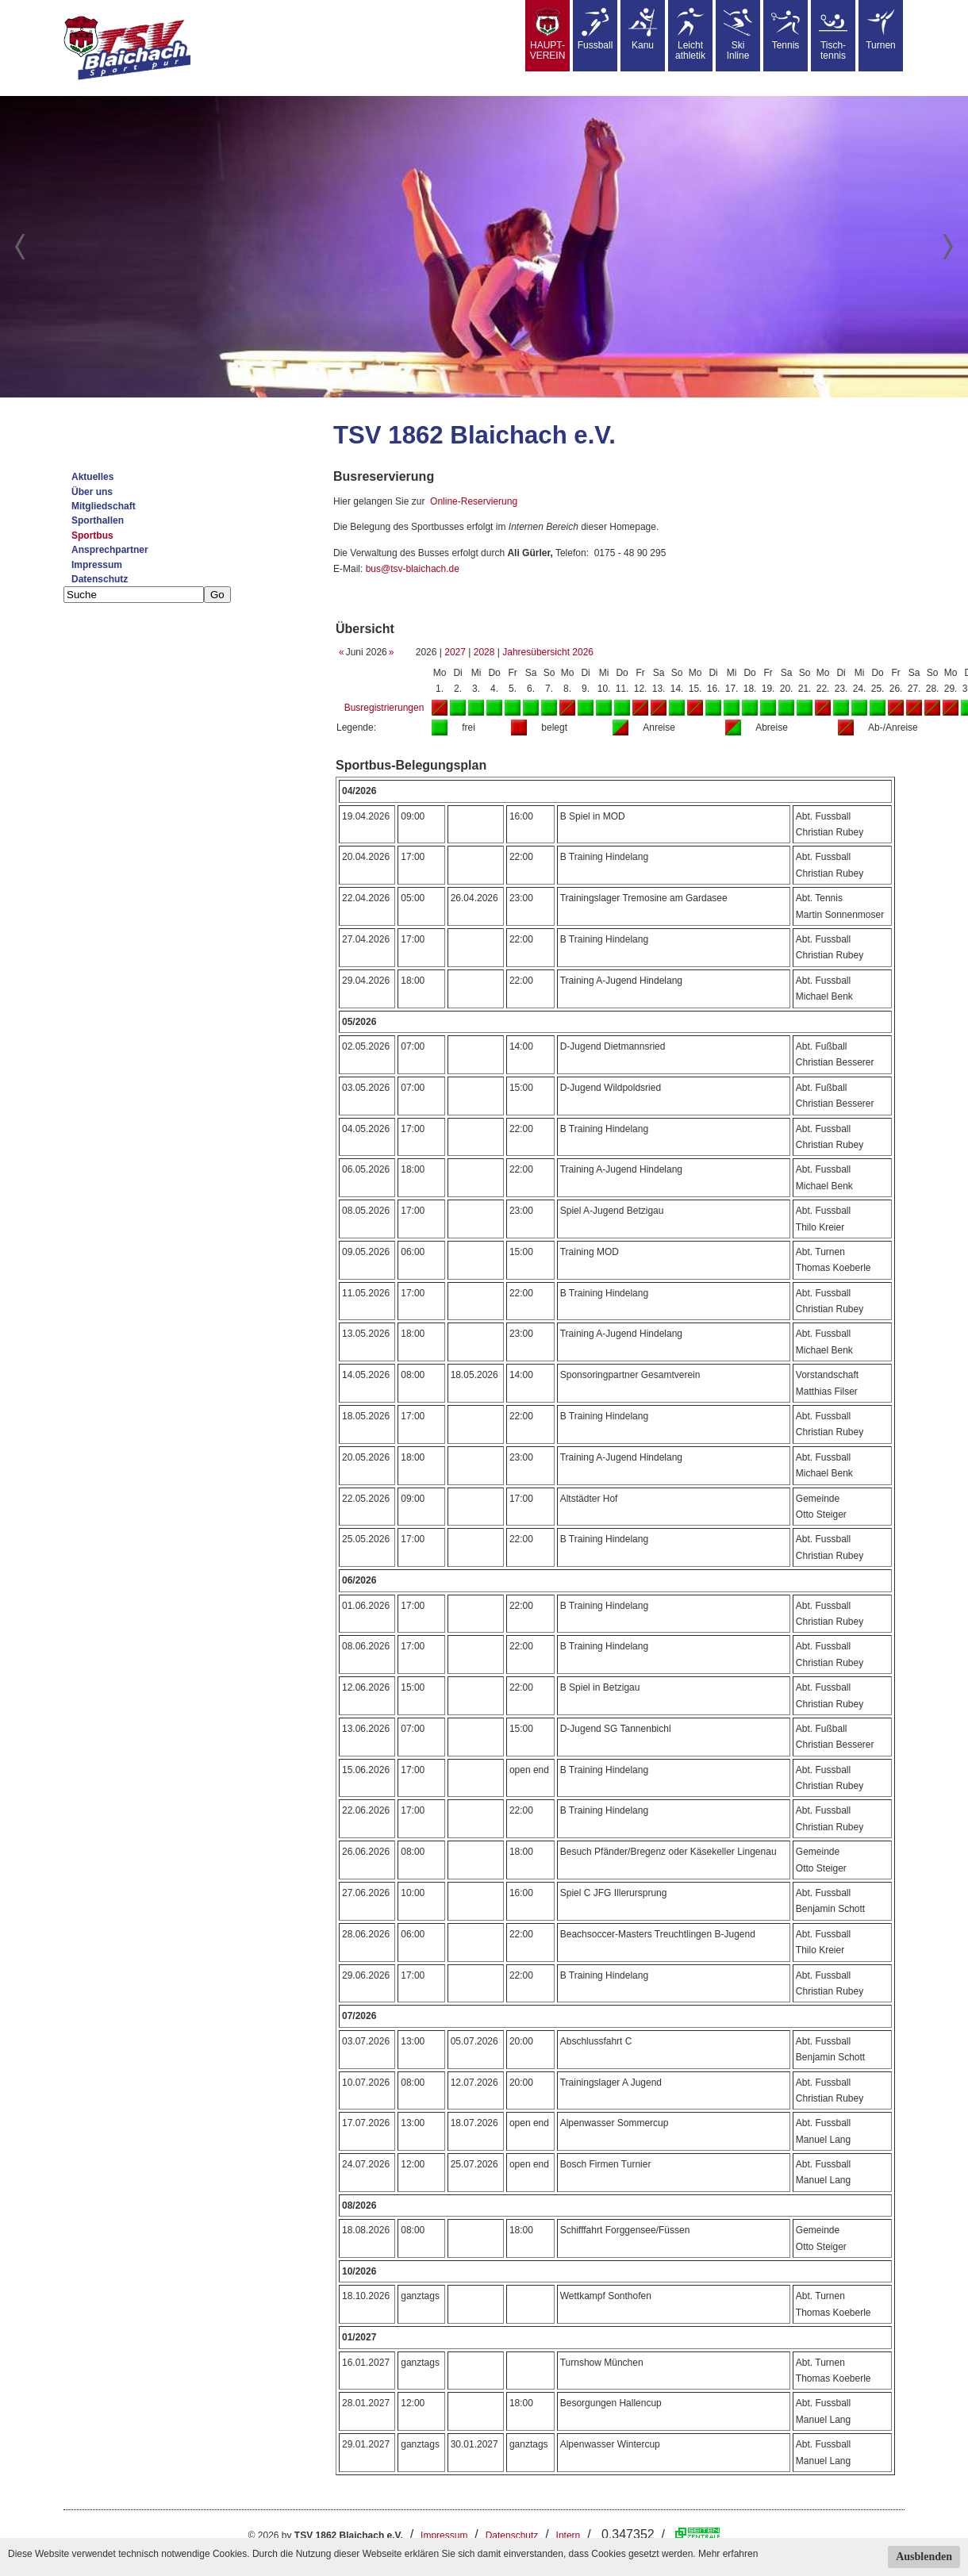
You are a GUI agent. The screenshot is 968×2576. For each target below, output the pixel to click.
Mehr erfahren (728, 2553)
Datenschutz (99, 579)
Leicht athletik (690, 34)
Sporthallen (97, 520)
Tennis (785, 29)
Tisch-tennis (833, 34)
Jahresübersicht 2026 (547, 652)
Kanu (642, 29)
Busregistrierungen (384, 707)
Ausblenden (924, 2557)
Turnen (881, 29)
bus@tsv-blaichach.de (412, 568)
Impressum (96, 564)
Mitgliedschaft (103, 506)
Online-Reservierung (473, 501)
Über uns (92, 491)
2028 (484, 652)
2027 (455, 652)
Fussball (595, 29)
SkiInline (738, 34)
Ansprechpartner (109, 549)
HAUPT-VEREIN (548, 34)
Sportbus (92, 535)
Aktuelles (92, 476)
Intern (568, 2535)
